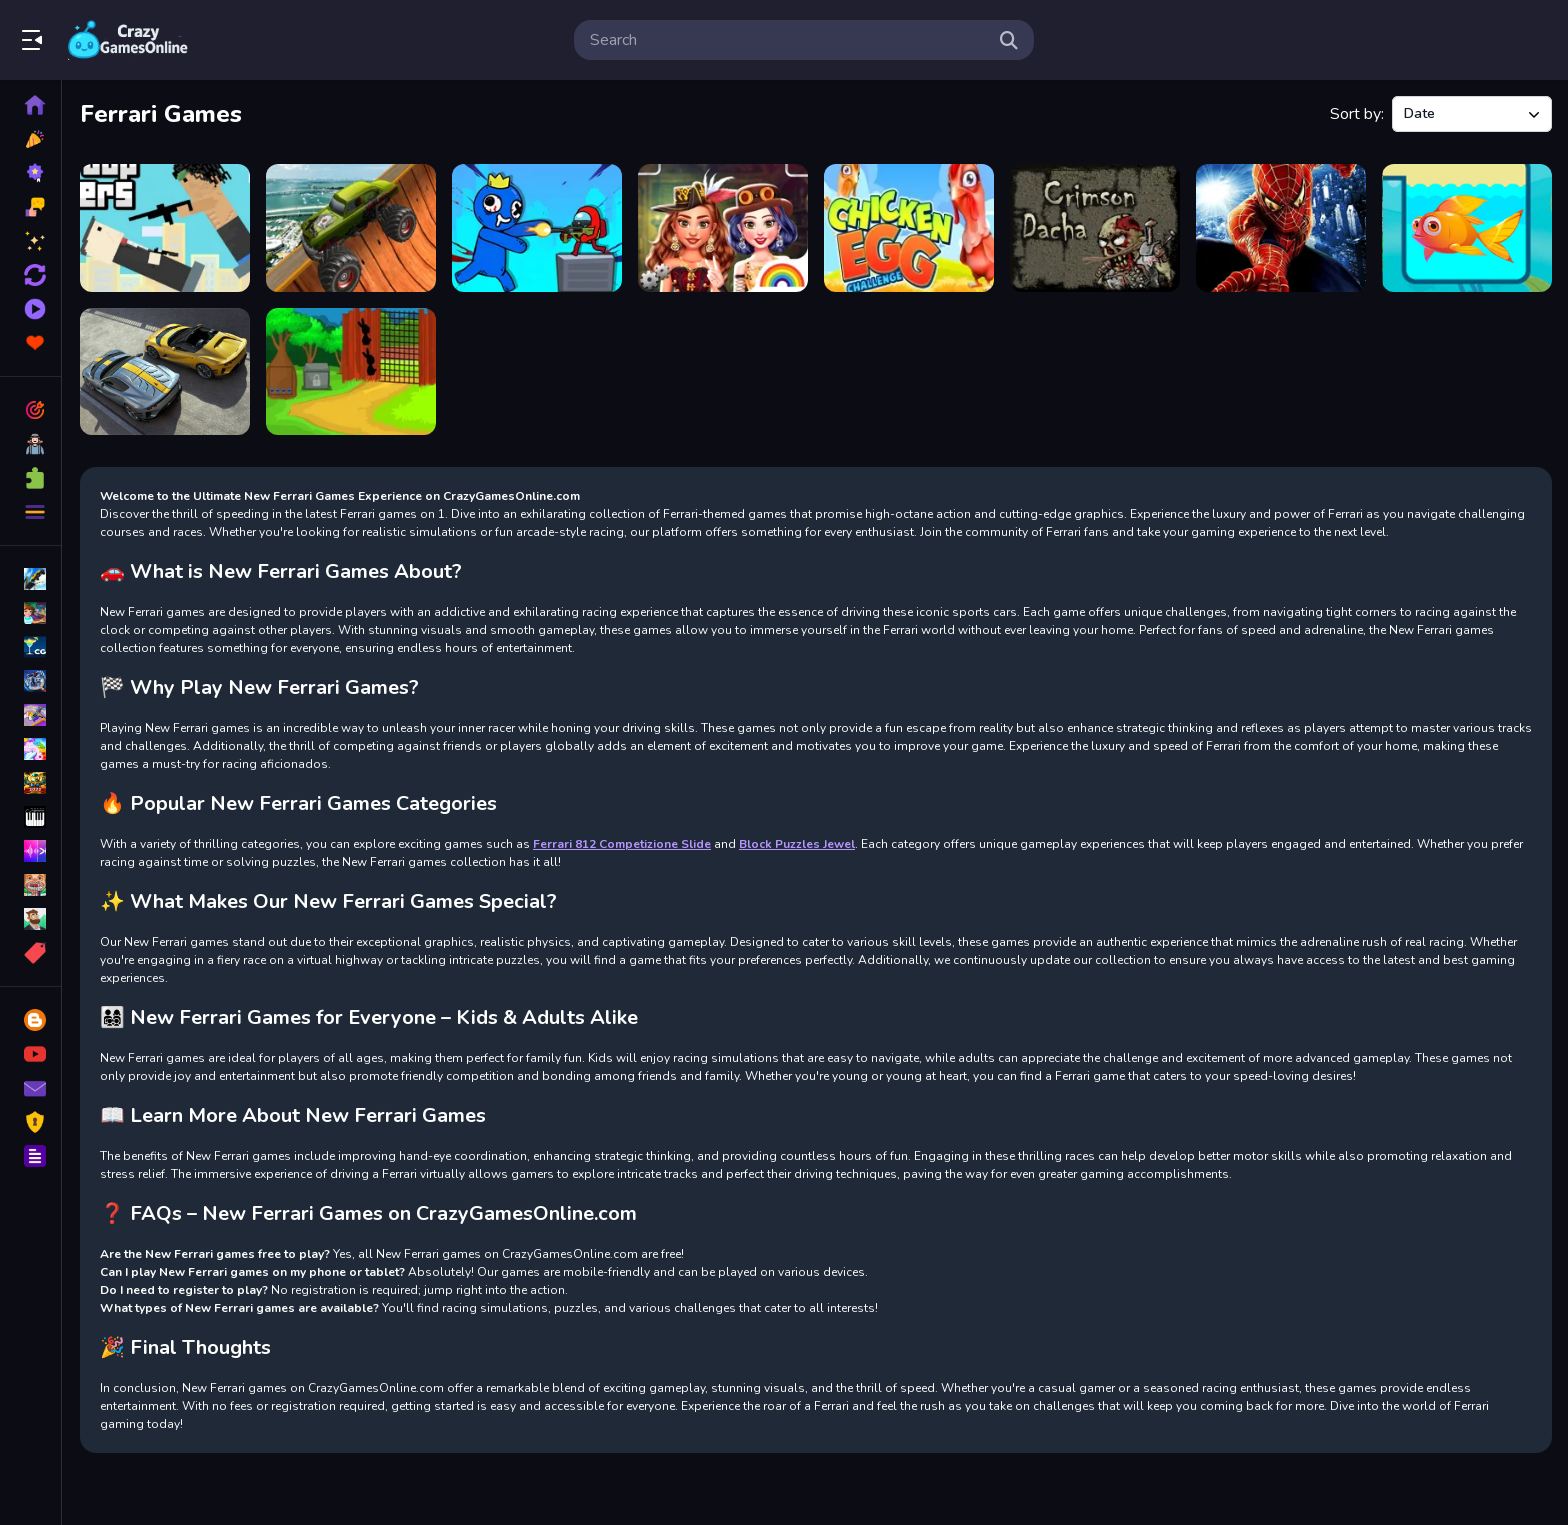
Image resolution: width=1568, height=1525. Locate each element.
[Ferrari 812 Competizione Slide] (165, 372)
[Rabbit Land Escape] (351, 372)
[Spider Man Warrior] (1281, 228)
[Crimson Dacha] (1095, 228)
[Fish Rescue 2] (1467, 228)
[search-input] (788, 40)
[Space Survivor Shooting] (537, 228)
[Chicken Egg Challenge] (909, 228)
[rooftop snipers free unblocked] (165, 228)
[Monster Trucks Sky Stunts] (351, 228)
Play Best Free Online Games (128, 40)
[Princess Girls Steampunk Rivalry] (723, 228)
